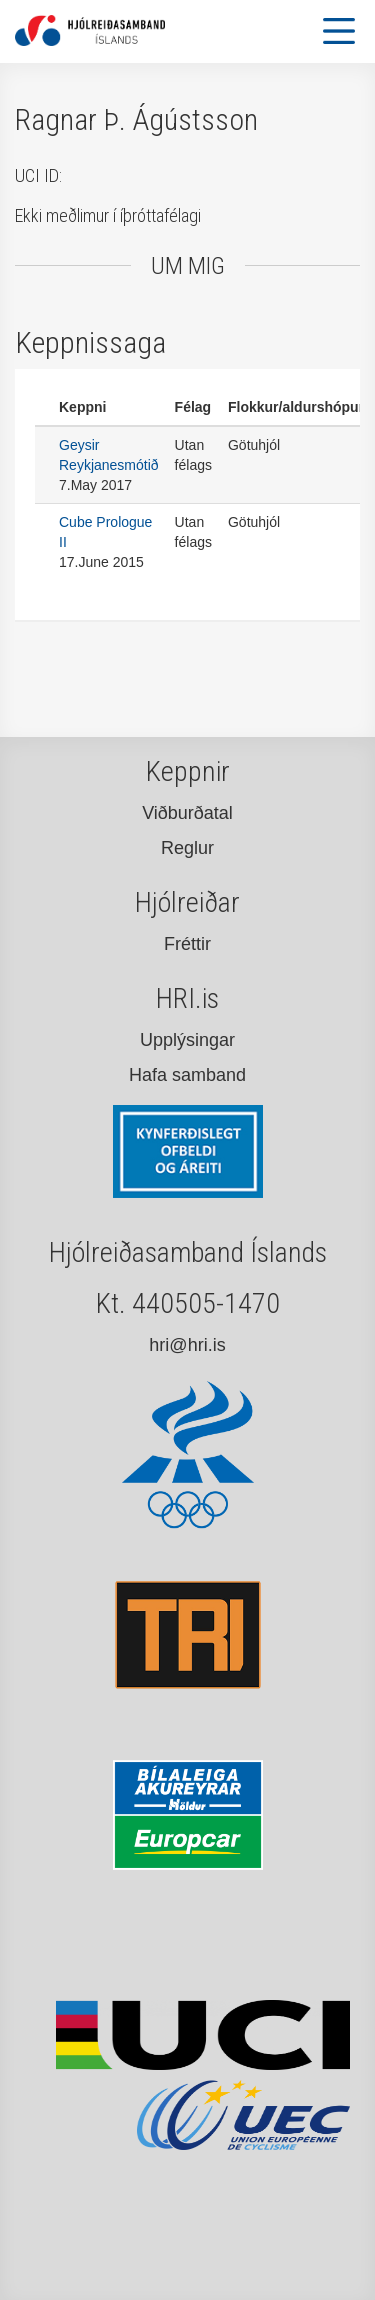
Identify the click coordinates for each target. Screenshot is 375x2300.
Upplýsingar (187, 1040)
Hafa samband (187, 1075)
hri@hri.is (187, 1345)
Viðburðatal (187, 813)
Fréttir (187, 944)
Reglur (187, 848)
